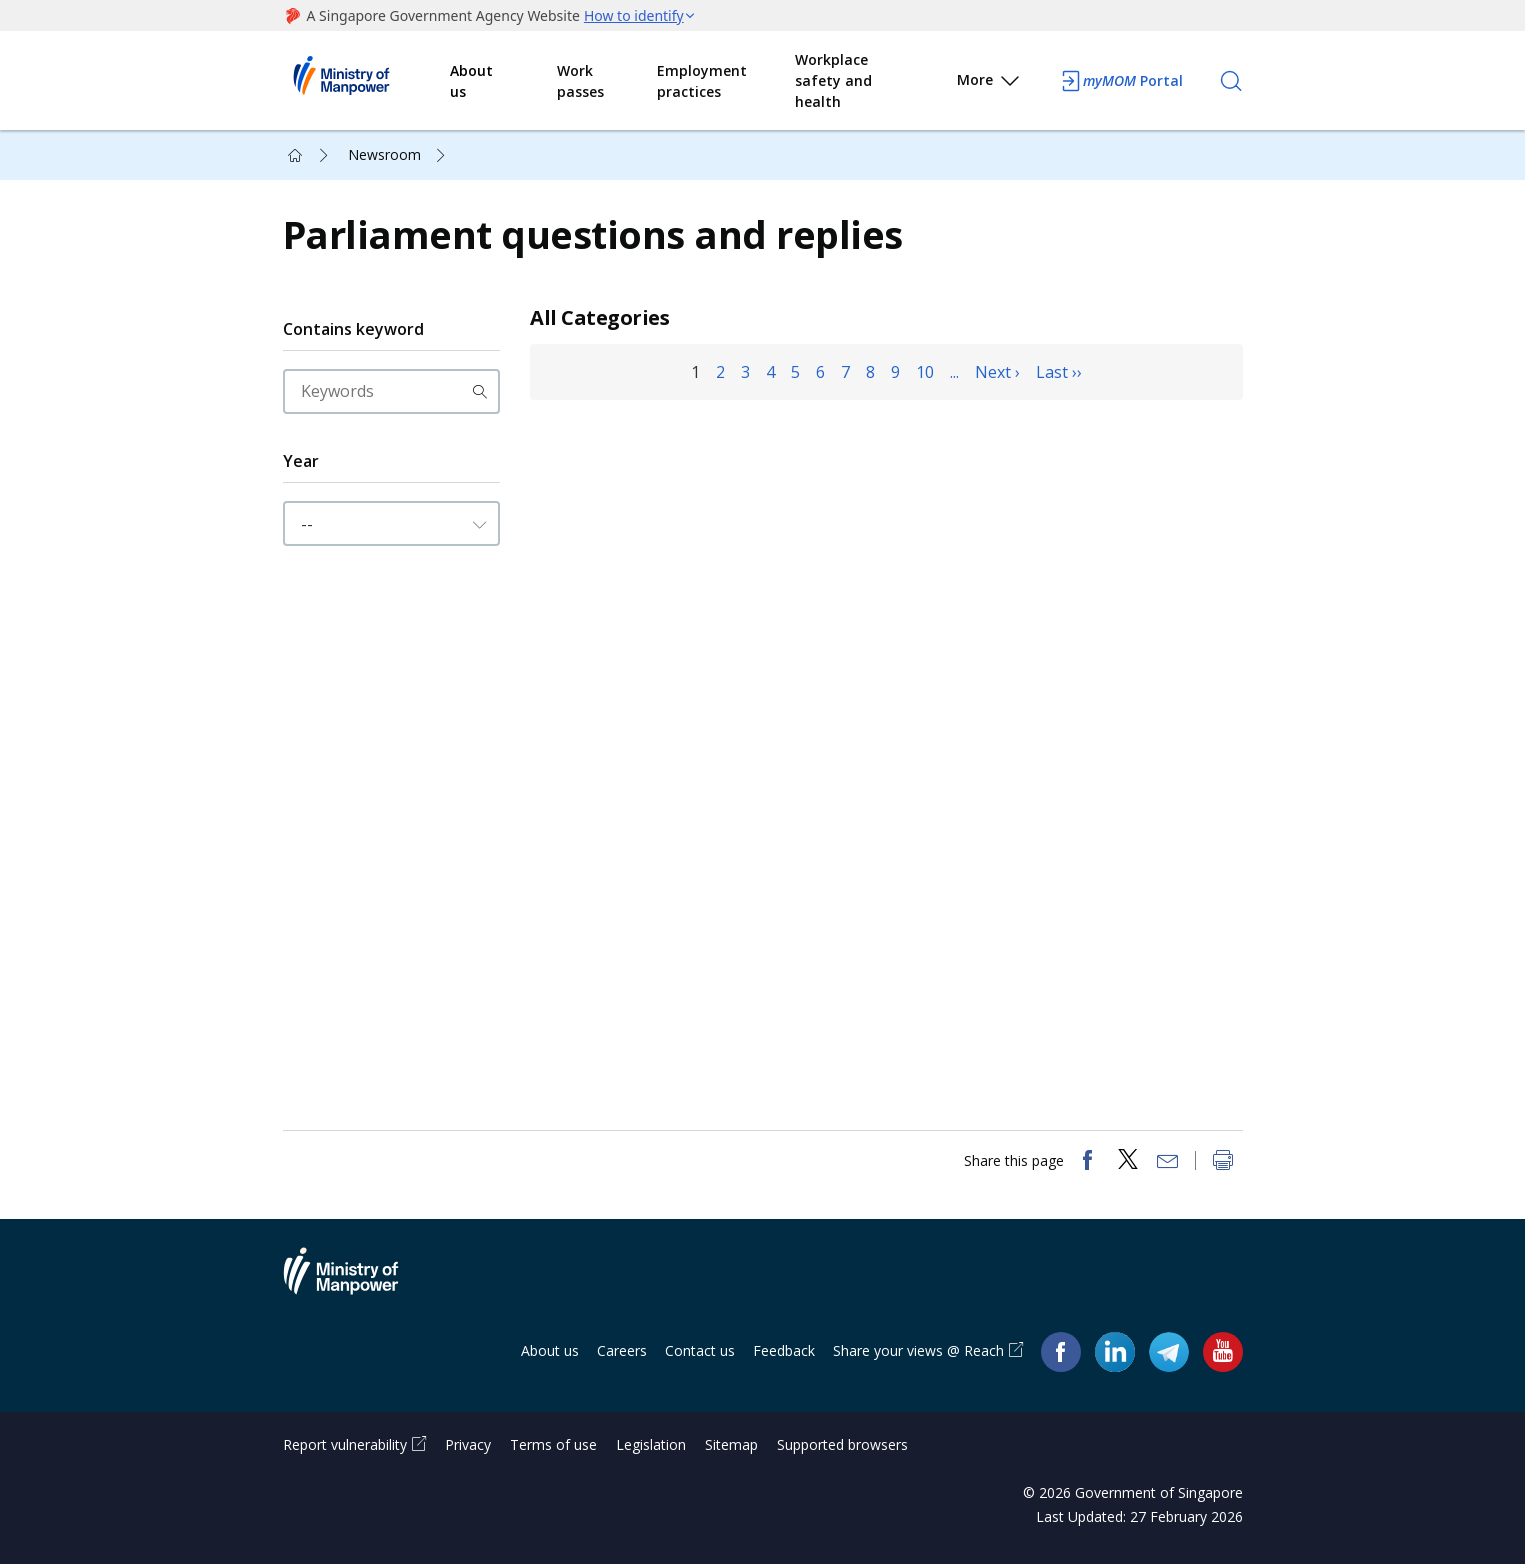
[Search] (1231, 81)
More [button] (989, 83)
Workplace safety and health (833, 80)
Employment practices (702, 81)
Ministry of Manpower (356, 1283)
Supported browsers (842, 1444)
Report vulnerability (345, 1444)
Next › (997, 372)
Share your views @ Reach (918, 1350)
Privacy (468, 1444)
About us (471, 81)
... (954, 372)
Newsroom (384, 154)
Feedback (784, 1350)
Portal (1121, 81)
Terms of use (553, 1444)
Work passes (580, 81)
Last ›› (1059, 372)
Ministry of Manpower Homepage (367, 81)
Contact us (700, 1350)
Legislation (651, 1444)
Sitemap (731, 1444)
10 (925, 372)
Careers (622, 1350)
